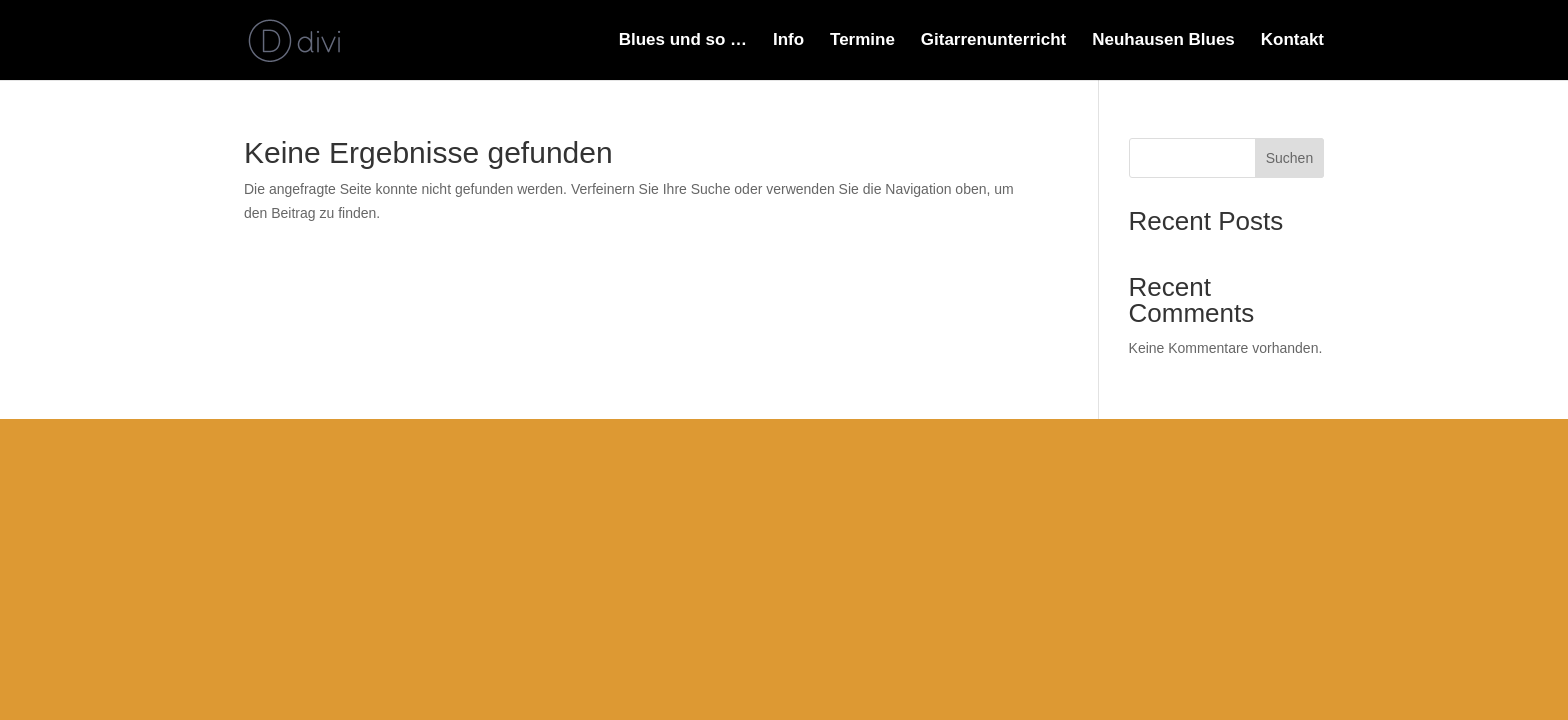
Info (788, 41)
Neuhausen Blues (1163, 41)
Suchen (1289, 158)
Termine (862, 41)
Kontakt (1292, 41)
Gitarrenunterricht (993, 41)
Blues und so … (683, 41)
